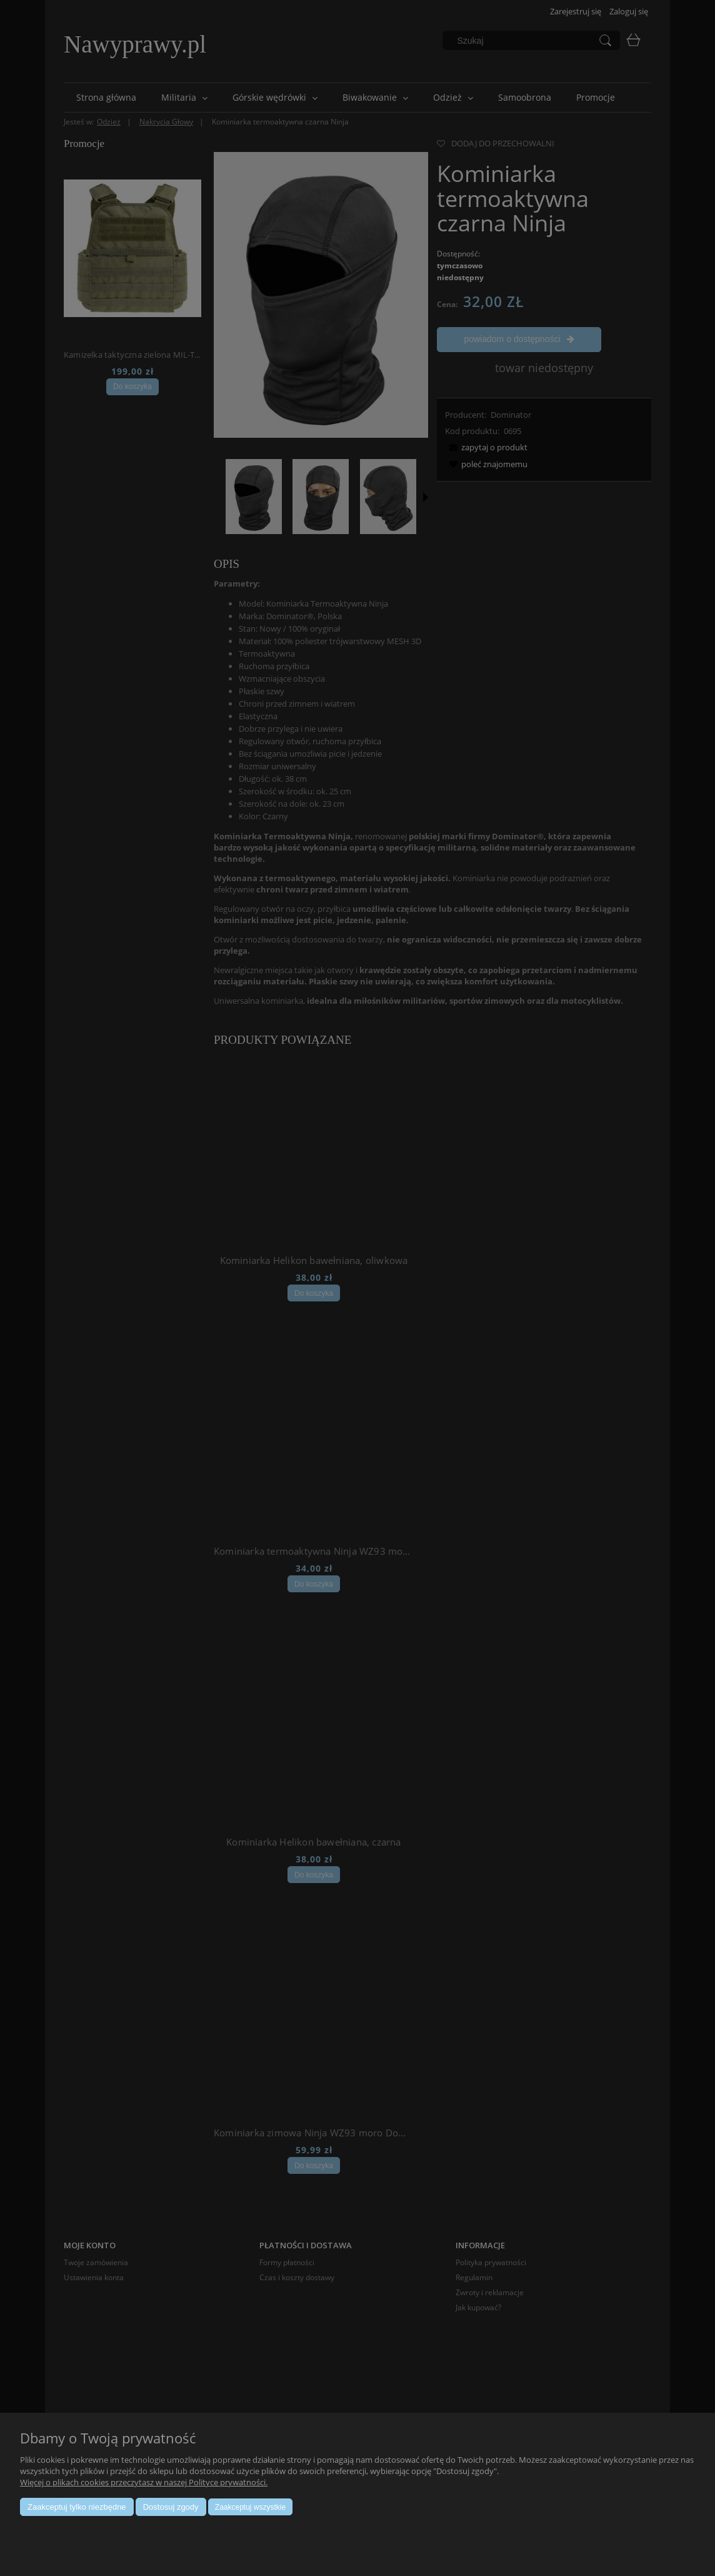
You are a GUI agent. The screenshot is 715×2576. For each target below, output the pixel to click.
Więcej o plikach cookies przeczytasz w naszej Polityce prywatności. (144, 2482)
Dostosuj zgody (171, 2507)
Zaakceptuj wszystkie (250, 2507)
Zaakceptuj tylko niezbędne (77, 2507)
